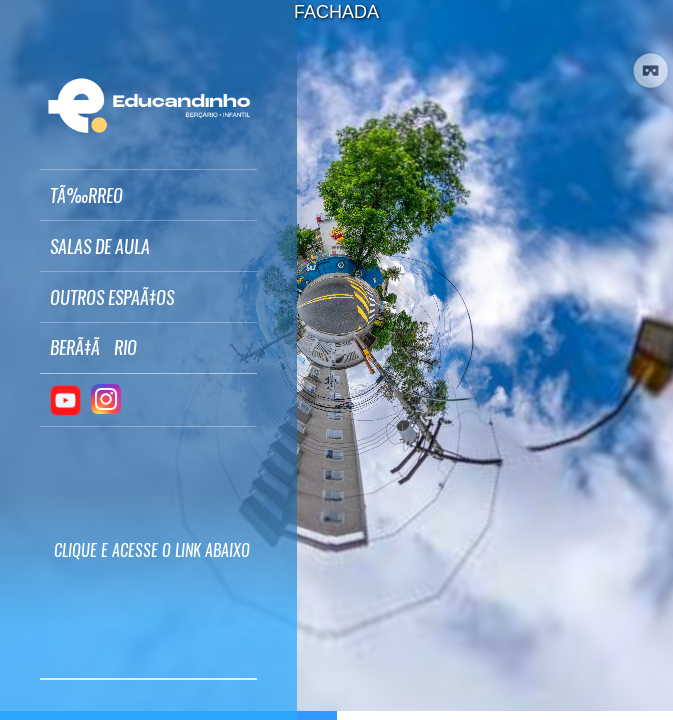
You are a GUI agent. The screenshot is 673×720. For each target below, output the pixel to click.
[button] (148, 195)
